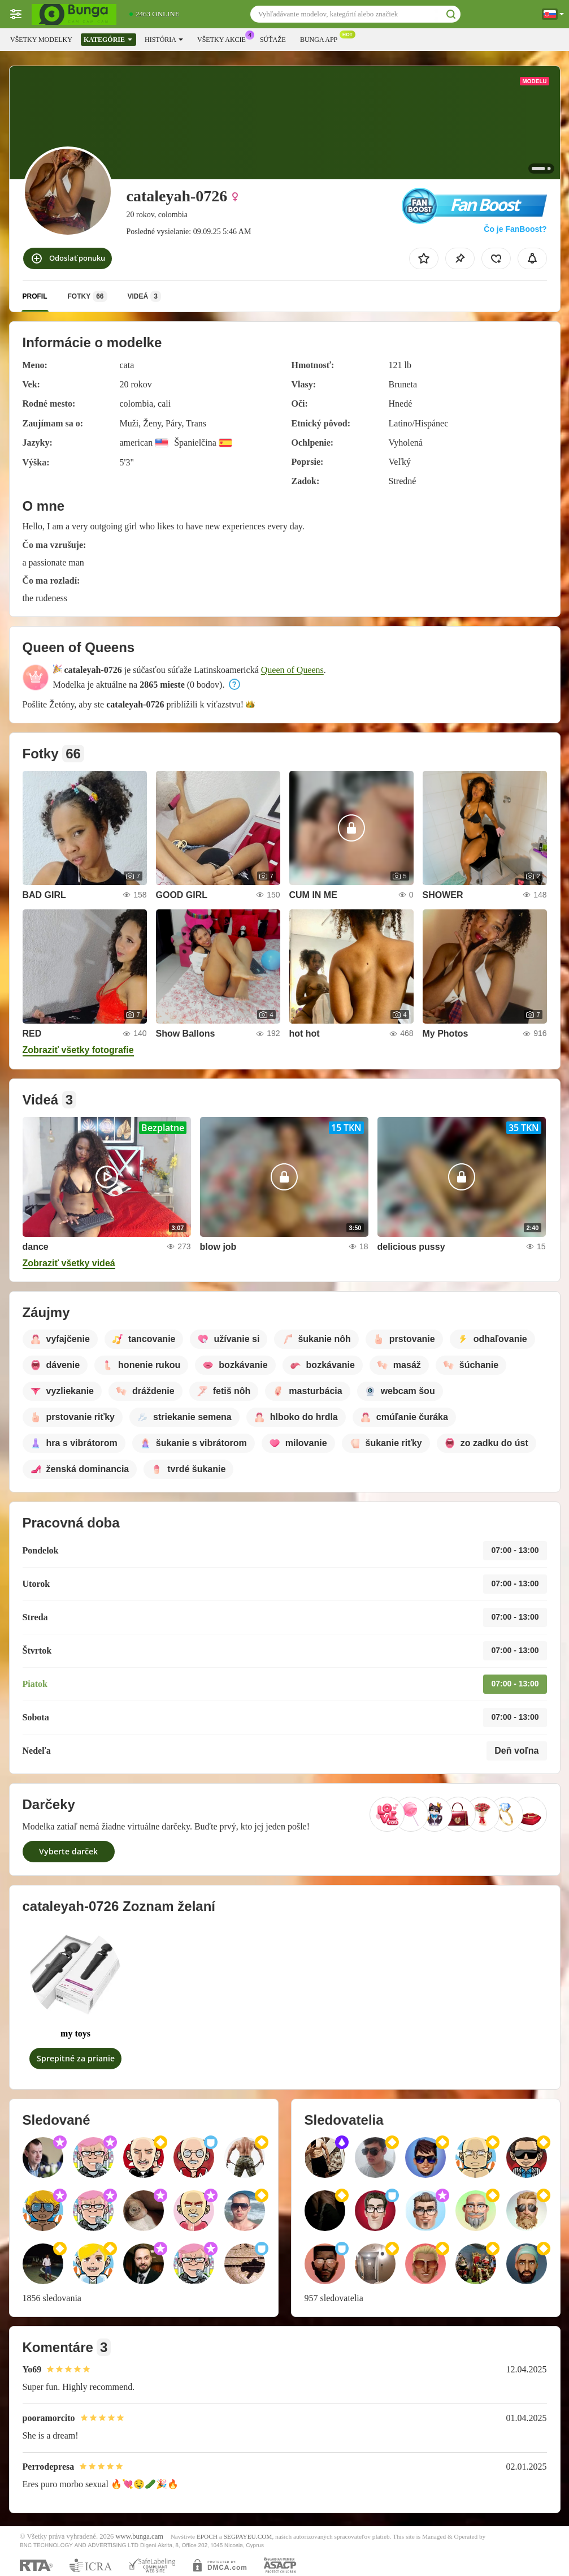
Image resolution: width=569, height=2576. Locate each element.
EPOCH (207, 2536)
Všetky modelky (41, 40)
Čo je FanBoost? (515, 229)
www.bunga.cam (140, 2536)
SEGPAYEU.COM (248, 2536)
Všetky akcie (224, 38)
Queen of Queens (292, 670)
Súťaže (273, 40)
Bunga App (321, 38)
